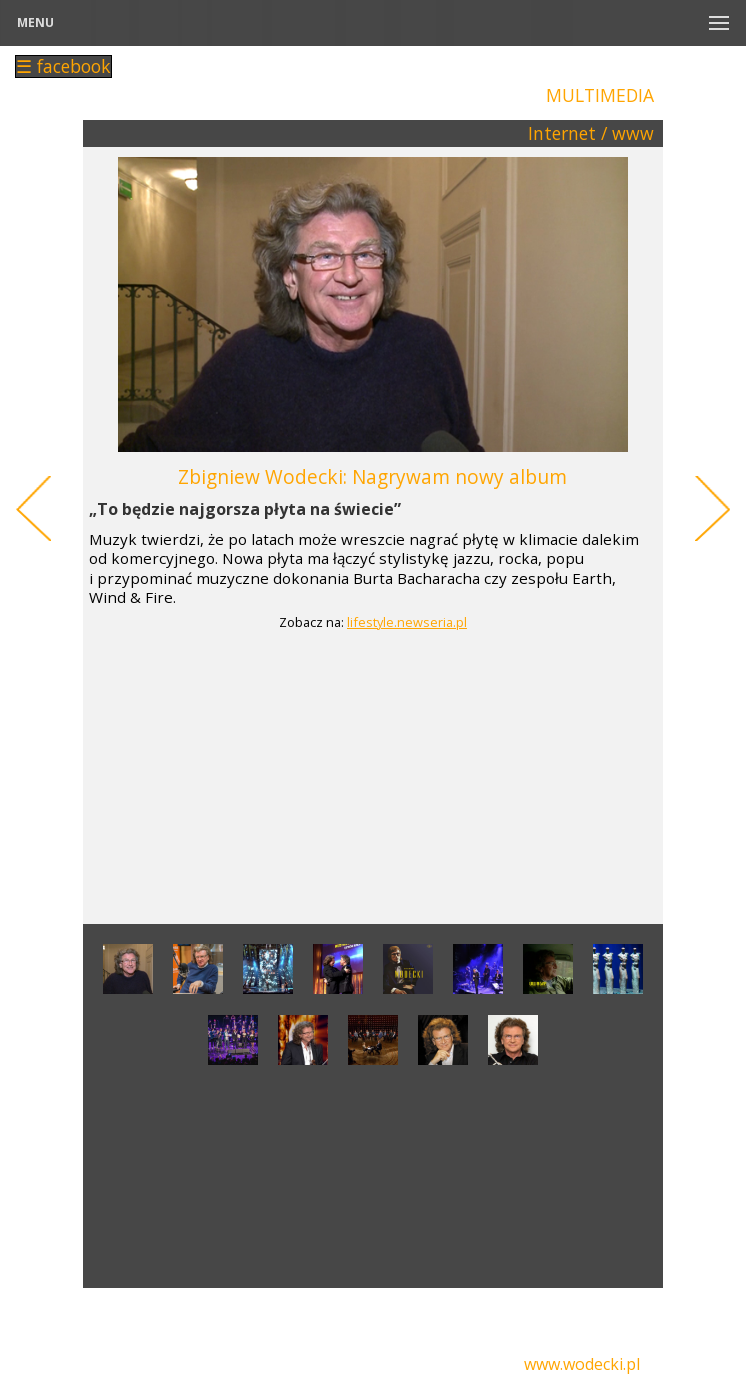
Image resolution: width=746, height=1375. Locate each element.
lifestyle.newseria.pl (407, 623)
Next (713, 509)
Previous (32, 509)
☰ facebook (63, 66)
